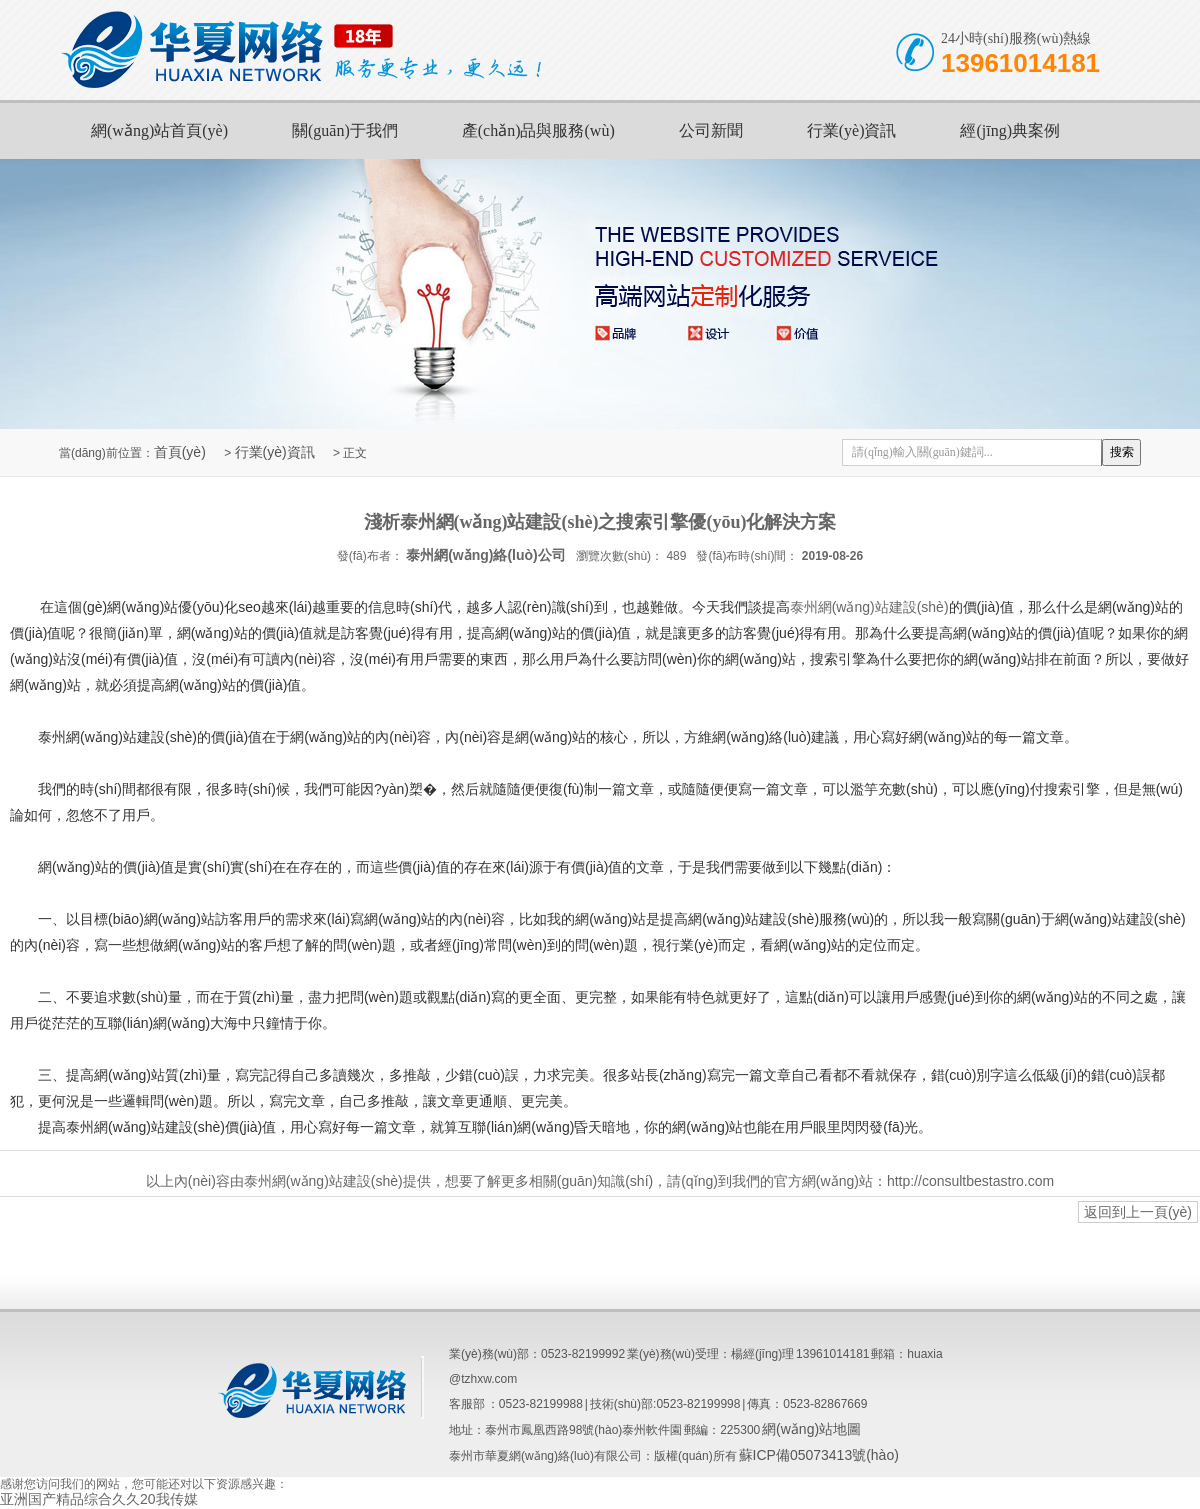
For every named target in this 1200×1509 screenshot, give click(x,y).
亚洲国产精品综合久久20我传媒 (99, 1499)
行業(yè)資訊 (852, 130)
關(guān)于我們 (345, 130)
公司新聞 (711, 130)
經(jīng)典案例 (1010, 130)
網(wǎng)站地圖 (811, 1429)
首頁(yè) (180, 452)
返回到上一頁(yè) (1138, 1212)
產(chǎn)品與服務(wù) (538, 130)
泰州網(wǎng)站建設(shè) (869, 607)
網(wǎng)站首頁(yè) (159, 130)
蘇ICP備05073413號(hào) (819, 1455)
